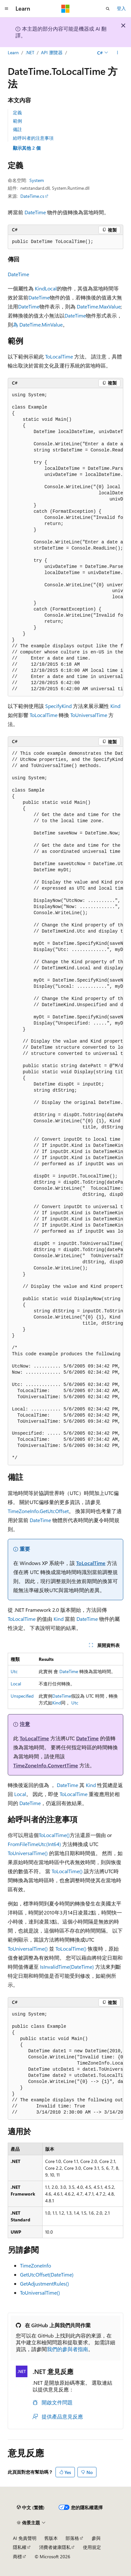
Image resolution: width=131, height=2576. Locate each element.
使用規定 (92, 2547)
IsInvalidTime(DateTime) (67, 1966)
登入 (121, 8)
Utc (14, 1671)
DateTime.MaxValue (99, 306)
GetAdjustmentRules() (44, 2283)
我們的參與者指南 (67, 2349)
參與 (96, 2538)
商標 (17, 2556)
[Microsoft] (65, 9)
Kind (40, 288)
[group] (65, 542)
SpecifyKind (58, 705)
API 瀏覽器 (52, 52)
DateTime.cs (32, 196)
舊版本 (51, 2538)
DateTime (35, 212)
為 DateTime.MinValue (38, 324)
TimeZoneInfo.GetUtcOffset (38, 1511)
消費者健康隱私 (55, 2547)
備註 (17, 129)
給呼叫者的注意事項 (33, 138)
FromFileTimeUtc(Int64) (34, 1844)
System (36, 180)
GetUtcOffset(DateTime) (47, 2274)
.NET (29, 52)
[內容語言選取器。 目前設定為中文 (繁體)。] (30, 2507)
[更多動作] (117, 52)
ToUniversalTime (88, 715)
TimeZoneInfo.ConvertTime (45, 1765)
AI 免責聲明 (24, 2538)
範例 (17, 121)
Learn (13, 52)
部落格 (72, 2538)
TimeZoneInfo (35, 2265)
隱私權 (19, 2547)
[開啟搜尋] (107, 9)
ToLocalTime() (54, 1835)
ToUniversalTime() (28, 1853)
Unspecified (22, 1696)
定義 (17, 112)
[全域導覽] (6, 9)
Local (51, 288)
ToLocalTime (59, 356)
